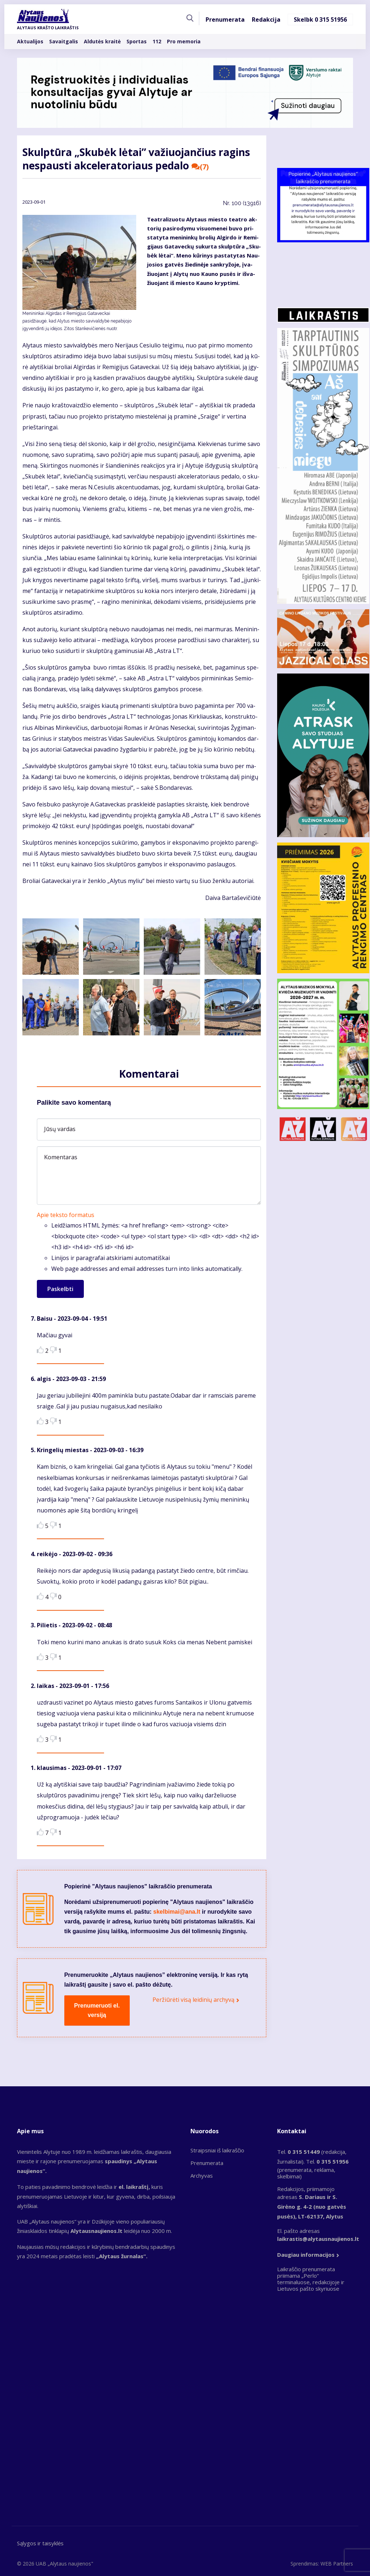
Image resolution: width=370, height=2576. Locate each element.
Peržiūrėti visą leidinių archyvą (193, 2000)
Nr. (242, 203)
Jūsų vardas (60, 1129)
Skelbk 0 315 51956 (320, 19)
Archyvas (201, 2175)
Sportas (136, 41)
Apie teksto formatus (65, 1215)
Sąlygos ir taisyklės (40, 2543)
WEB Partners (336, 2563)
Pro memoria (184, 41)
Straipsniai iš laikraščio (217, 2150)
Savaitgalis (63, 41)
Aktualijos (30, 41)
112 (156, 41)
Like (40, 1349)
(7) (200, 167)
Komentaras (60, 1157)
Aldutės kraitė (102, 41)
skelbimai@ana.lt (176, 1912)
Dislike (53, 1349)
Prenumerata (225, 19)
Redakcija (266, 19)
